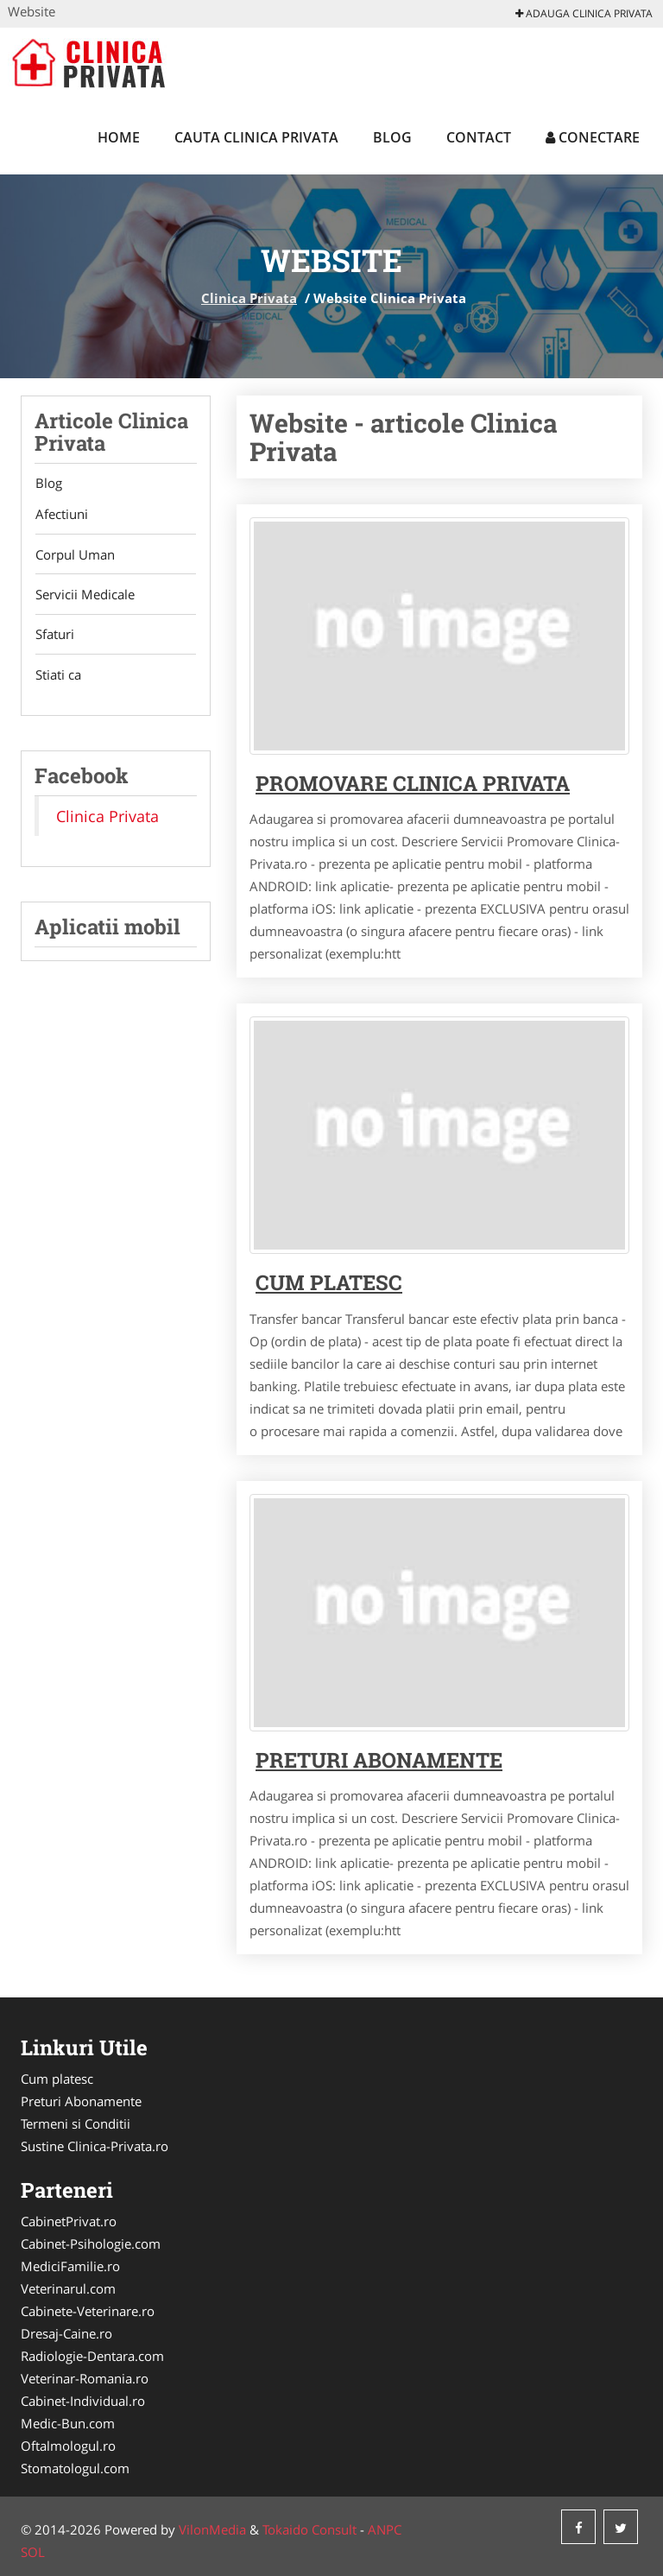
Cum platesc (329, 1282)
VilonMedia (212, 2529)
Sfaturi (54, 636)
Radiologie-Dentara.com (92, 2355)
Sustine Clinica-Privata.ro (94, 2146)
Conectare (593, 137)
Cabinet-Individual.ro (83, 2400)
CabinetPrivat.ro (69, 2221)
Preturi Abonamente (81, 2101)
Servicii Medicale (84, 595)
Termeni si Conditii (75, 2123)
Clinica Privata (249, 298)
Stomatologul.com (75, 2468)
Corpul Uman (74, 555)
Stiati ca (57, 677)
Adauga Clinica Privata (584, 13)
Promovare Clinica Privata (413, 783)
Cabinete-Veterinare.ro (88, 2311)
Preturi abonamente (379, 1760)
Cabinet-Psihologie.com (91, 2243)
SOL (33, 2551)
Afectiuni (61, 514)
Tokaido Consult (309, 2529)
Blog (392, 137)
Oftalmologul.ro (68, 2445)
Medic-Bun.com (68, 2423)
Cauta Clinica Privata (256, 137)
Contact (478, 137)
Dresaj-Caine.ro (66, 2333)
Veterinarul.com (68, 2288)
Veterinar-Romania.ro (84, 2378)
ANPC (384, 2529)
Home (119, 137)
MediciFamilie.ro (70, 2266)
